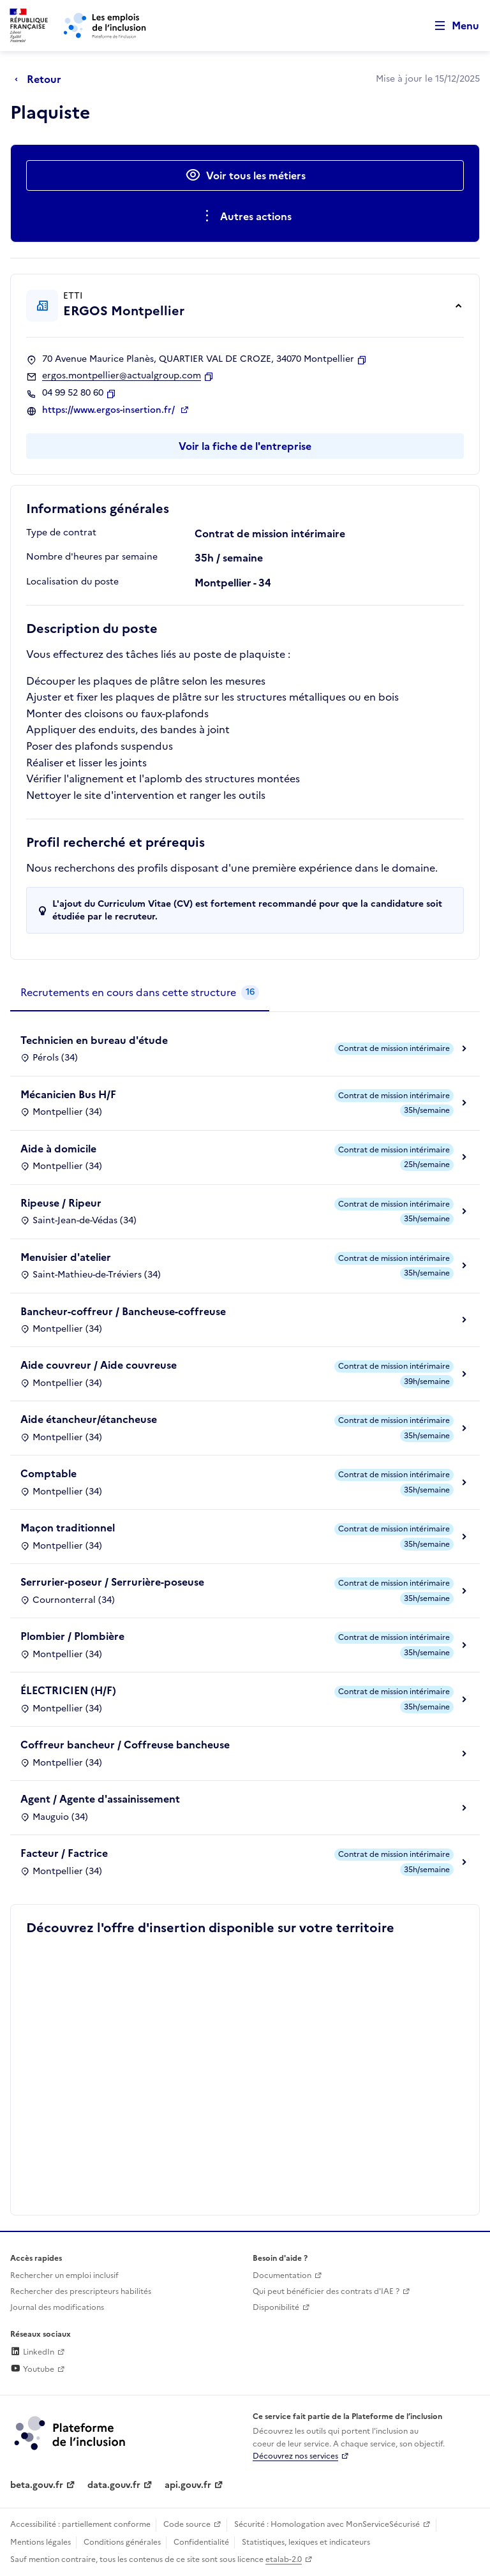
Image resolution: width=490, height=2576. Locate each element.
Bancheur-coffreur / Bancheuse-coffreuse (123, 1311)
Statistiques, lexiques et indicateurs (306, 2542)
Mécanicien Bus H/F (68, 1094)
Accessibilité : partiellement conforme (80, 2524)
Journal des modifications (57, 2307)
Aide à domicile (58, 1148)
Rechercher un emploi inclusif (64, 2275)
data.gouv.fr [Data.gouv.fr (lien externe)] (113, 2485)
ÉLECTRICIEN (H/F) (68, 1690)
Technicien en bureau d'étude (94, 1040)
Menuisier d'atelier (65, 1257)
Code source (187, 2524)
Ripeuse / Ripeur (60, 1202)
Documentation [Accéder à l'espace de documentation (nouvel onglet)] (282, 2275)
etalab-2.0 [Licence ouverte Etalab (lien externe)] (283, 2559)
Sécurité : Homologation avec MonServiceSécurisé (327, 2524)
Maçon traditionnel (67, 1527)
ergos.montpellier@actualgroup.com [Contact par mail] (121, 375)
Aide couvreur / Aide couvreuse (98, 1365)
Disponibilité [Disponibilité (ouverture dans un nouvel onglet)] (276, 2307)
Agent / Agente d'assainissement (100, 1798)
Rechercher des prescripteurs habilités (80, 2291)
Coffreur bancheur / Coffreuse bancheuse (125, 1744)
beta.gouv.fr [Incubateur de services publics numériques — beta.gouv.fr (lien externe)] (36, 2485)
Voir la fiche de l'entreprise (245, 446)
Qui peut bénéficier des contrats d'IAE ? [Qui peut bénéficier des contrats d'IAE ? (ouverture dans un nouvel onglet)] (326, 2291)
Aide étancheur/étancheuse (88, 1419)
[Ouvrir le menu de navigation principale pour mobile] (451, 26)
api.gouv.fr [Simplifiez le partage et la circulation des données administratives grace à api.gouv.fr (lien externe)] (188, 2485)
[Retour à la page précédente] (41, 79)
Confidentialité (201, 2542)
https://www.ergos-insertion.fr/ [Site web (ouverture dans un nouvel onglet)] (109, 410)
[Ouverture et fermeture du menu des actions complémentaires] (245, 216)
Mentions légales (40, 2542)
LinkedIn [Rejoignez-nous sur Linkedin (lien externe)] (32, 2352)
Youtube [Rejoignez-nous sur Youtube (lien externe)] (32, 2369)
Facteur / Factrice (64, 1853)
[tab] (139, 993)
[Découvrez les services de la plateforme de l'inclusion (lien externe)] (70, 2432)
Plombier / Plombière (72, 1636)
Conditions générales (122, 2542)
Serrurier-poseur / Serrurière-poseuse (112, 1582)
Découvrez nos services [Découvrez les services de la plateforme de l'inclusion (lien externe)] (295, 2456)
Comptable (48, 1473)
